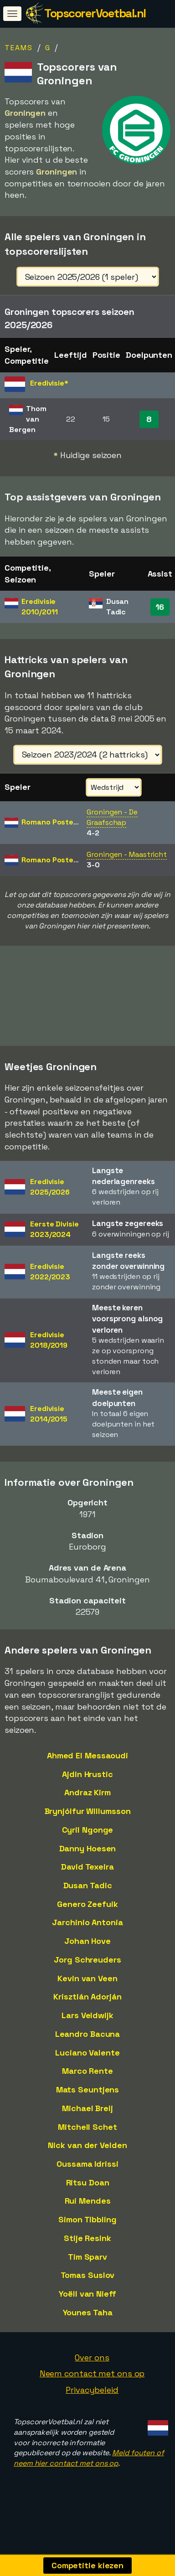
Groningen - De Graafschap (112, 817)
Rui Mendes (88, 2215)
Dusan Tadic (87, 1899)
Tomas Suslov (88, 2289)
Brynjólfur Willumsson (88, 1825)
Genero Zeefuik (87, 1918)
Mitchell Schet (87, 2140)
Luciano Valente (87, 2066)
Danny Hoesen (87, 1862)
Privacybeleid (92, 2404)
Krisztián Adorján (87, 2010)
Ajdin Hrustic (87, 1788)
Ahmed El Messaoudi (87, 1769)
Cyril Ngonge (87, 1844)
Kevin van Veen (87, 1992)
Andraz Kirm (87, 1806)
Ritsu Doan (87, 2196)
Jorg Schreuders (87, 1973)
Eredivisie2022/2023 (50, 1286)
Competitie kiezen (87, 2565)
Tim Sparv (87, 2271)
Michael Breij (87, 2122)
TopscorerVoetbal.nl (95, 13)
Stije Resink (87, 2252)
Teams (19, 47)
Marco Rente (87, 2085)
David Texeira (87, 1880)
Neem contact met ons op (92, 2387)
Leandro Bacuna (87, 2048)
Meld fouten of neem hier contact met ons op (89, 2472)
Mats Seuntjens (87, 2103)
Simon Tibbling (87, 2233)
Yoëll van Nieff (87, 2308)
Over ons (92, 2371)
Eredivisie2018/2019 (48, 1354)
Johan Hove (87, 1955)
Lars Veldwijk (87, 2029)
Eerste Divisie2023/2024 (54, 1243)
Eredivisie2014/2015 (48, 1428)
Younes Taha (88, 2326)
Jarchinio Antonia (87, 1936)
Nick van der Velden (87, 2159)
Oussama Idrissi (87, 2178)
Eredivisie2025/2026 (50, 1201)
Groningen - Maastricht (127, 854)
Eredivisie (39, 607)
